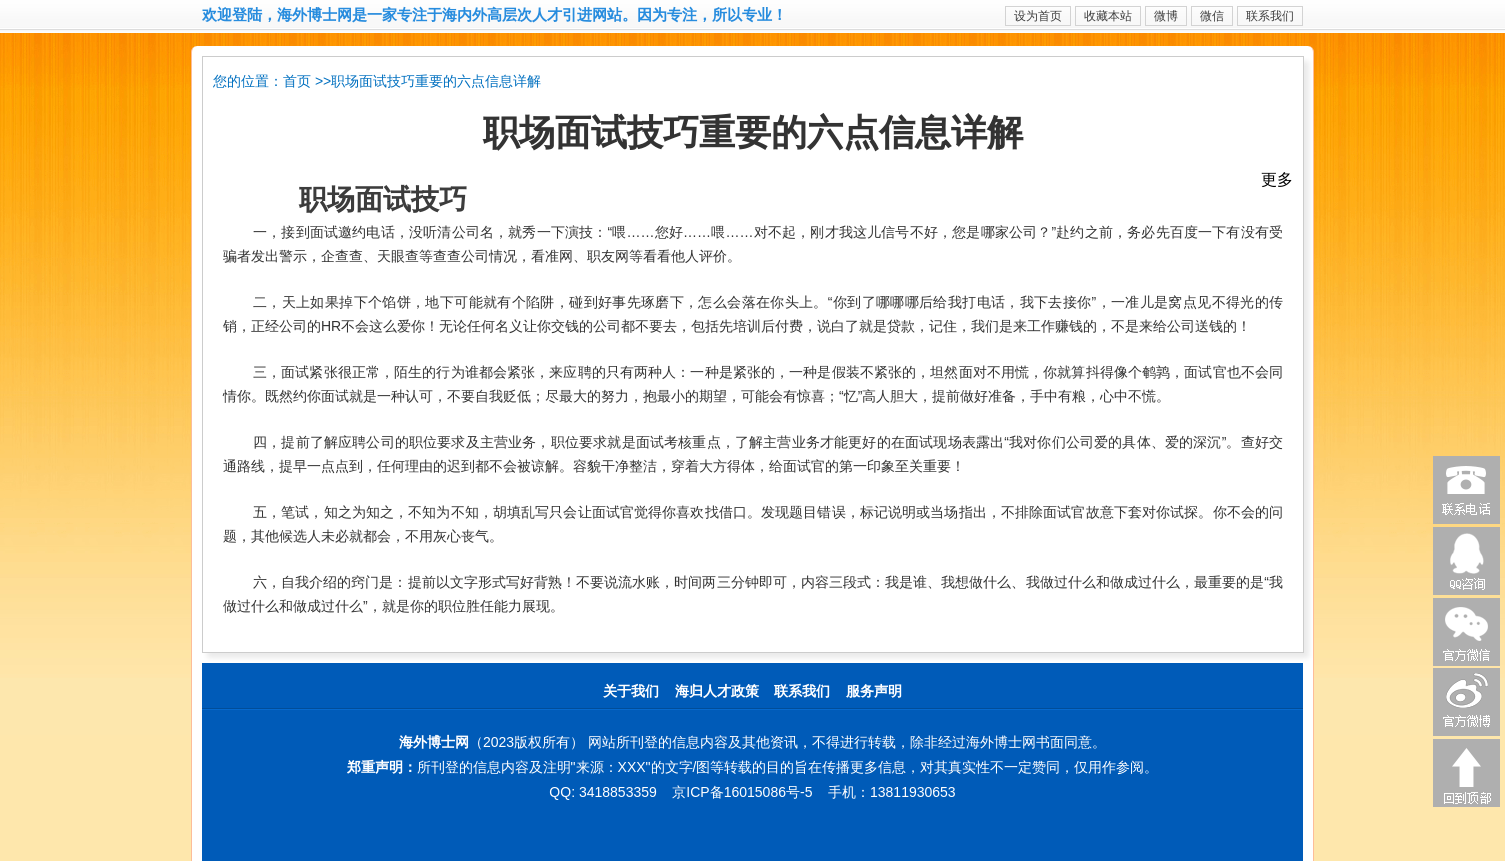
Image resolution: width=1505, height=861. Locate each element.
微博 (1166, 16)
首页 (297, 81)
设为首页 (1038, 16)
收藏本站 (1108, 16)
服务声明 (874, 691)
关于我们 (631, 691)
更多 (1277, 179)
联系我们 (1270, 16)
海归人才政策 (717, 691)
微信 (1212, 16)
